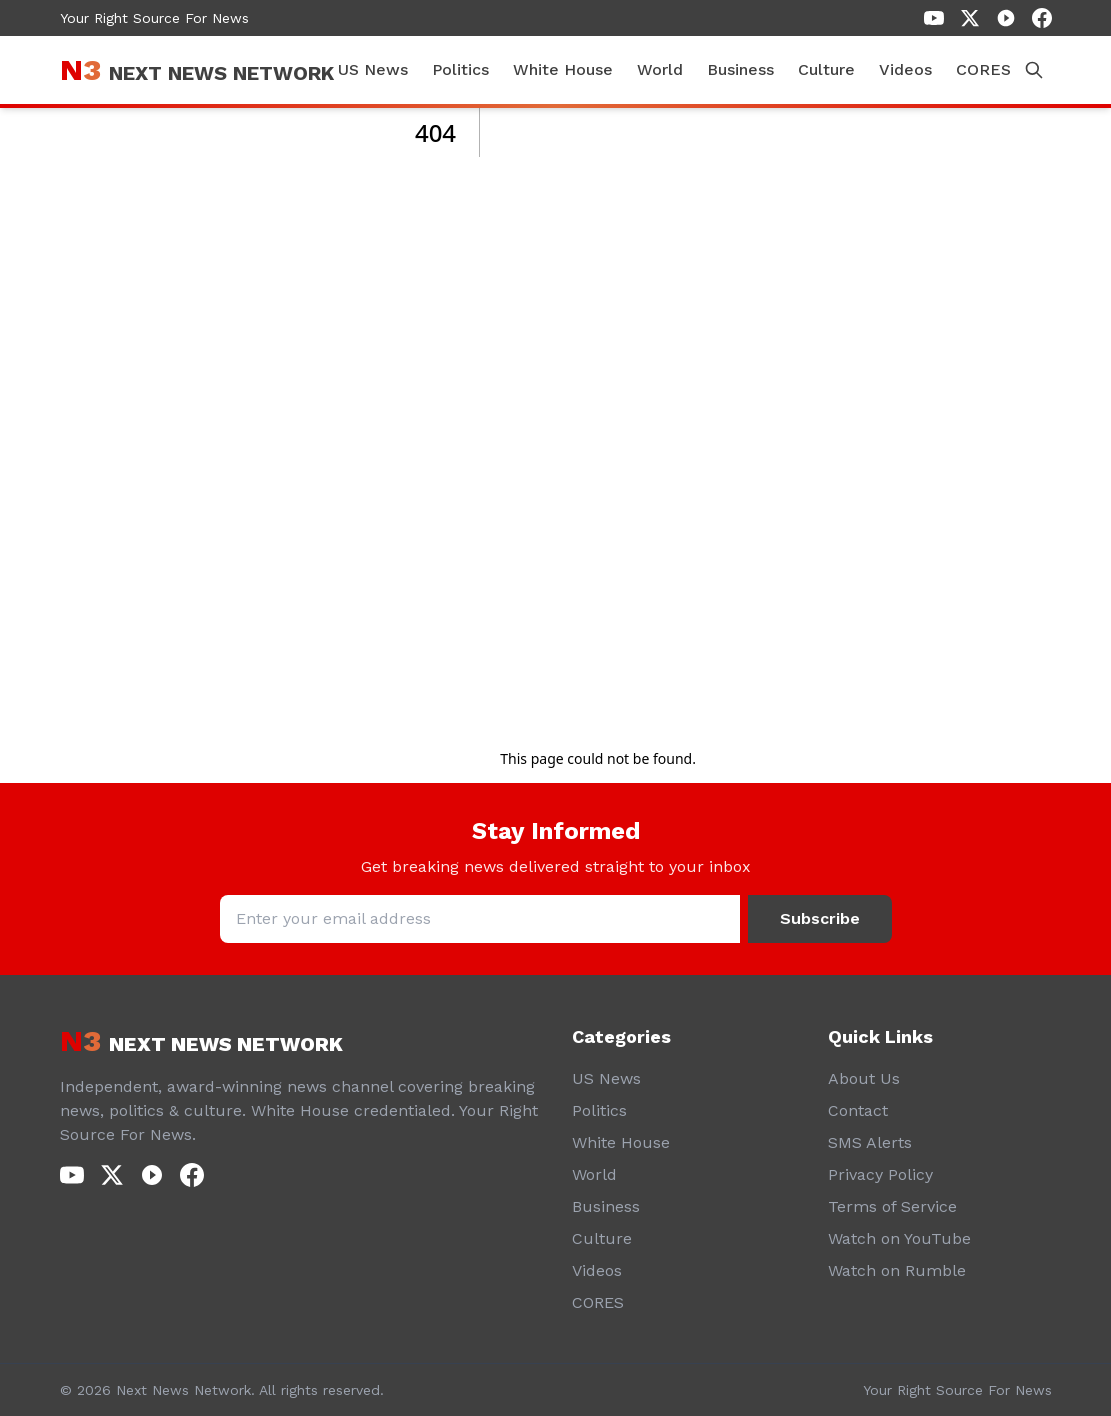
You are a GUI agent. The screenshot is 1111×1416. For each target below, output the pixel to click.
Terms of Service (892, 1206)
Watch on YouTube (899, 1238)
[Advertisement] (598, 418)
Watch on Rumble (897, 1270)
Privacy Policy (880, 1174)
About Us (864, 1078)
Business (740, 69)
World (660, 69)
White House (563, 69)
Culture (826, 69)
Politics (460, 69)
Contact (858, 1110)
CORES (983, 69)
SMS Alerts (870, 1142)
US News (373, 69)
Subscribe (820, 918)
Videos (905, 69)
